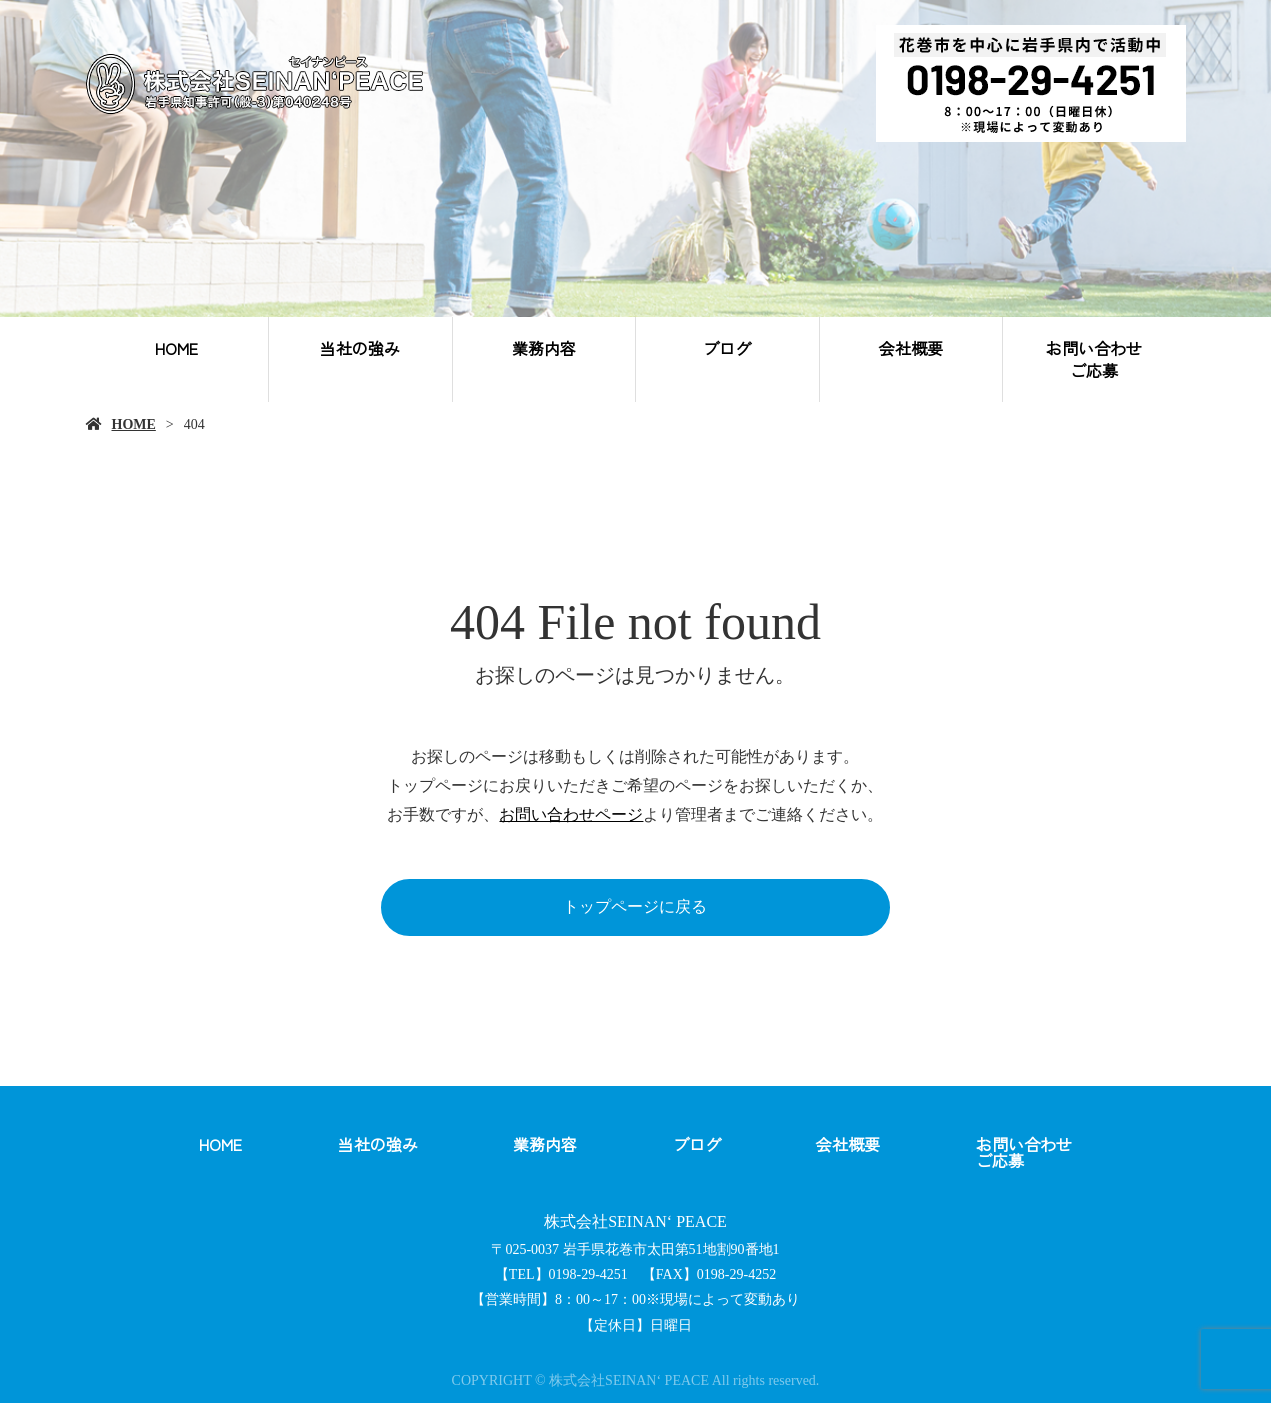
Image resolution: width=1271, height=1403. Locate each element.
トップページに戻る (635, 906)
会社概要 (911, 348)
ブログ (727, 348)
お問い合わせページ (571, 814)
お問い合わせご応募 (1094, 359)
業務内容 (544, 348)
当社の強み (360, 348)
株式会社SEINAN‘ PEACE (635, 1221)
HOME (176, 348)
